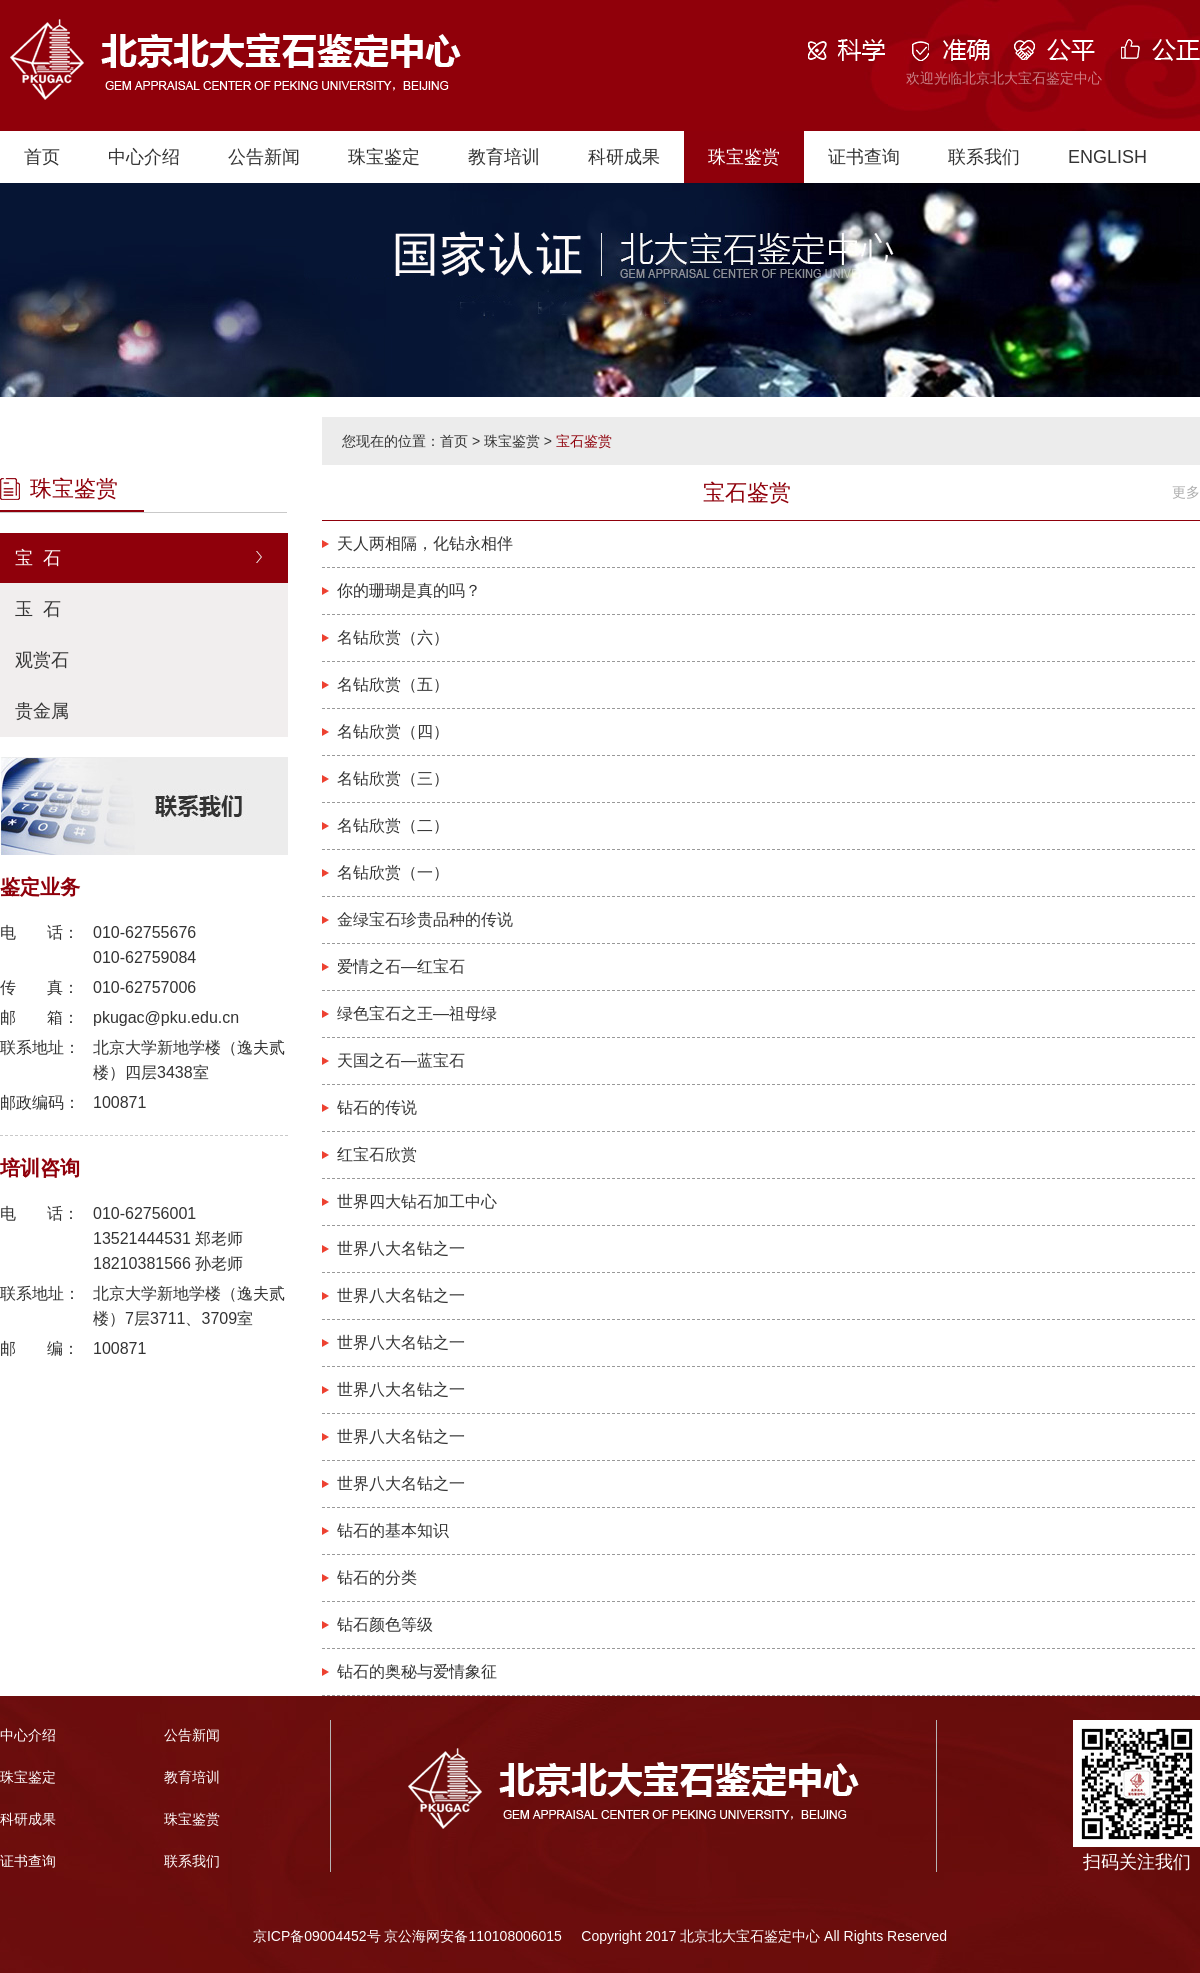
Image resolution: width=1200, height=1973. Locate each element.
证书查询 (864, 157)
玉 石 (38, 609)
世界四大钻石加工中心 (417, 1201)
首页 (42, 157)
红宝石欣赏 (377, 1154)
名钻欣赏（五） (393, 684)
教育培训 (504, 157)
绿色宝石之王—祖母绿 (417, 1013)
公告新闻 (264, 157)
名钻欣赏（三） (393, 778)
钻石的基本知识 (393, 1530)
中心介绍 (144, 157)
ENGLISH (1107, 157)
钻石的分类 (377, 1577)
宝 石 (38, 558)
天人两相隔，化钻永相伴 (425, 543)
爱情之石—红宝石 (401, 966)
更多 (1186, 492)
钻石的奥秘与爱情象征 (417, 1671)
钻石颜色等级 (385, 1624)
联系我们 (984, 157)
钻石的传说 (377, 1107)
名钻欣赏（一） (393, 872)
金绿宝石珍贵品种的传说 (425, 919)
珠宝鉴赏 (744, 157)
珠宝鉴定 (384, 157)
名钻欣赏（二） (393, 825)
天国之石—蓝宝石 (401, 1060)
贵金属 (42, 711)
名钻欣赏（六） (393, 637)
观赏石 (42, 660)
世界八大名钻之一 (401, 1248)
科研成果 (624, 157)
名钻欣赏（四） (393, 731)
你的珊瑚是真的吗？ (409, 590)
